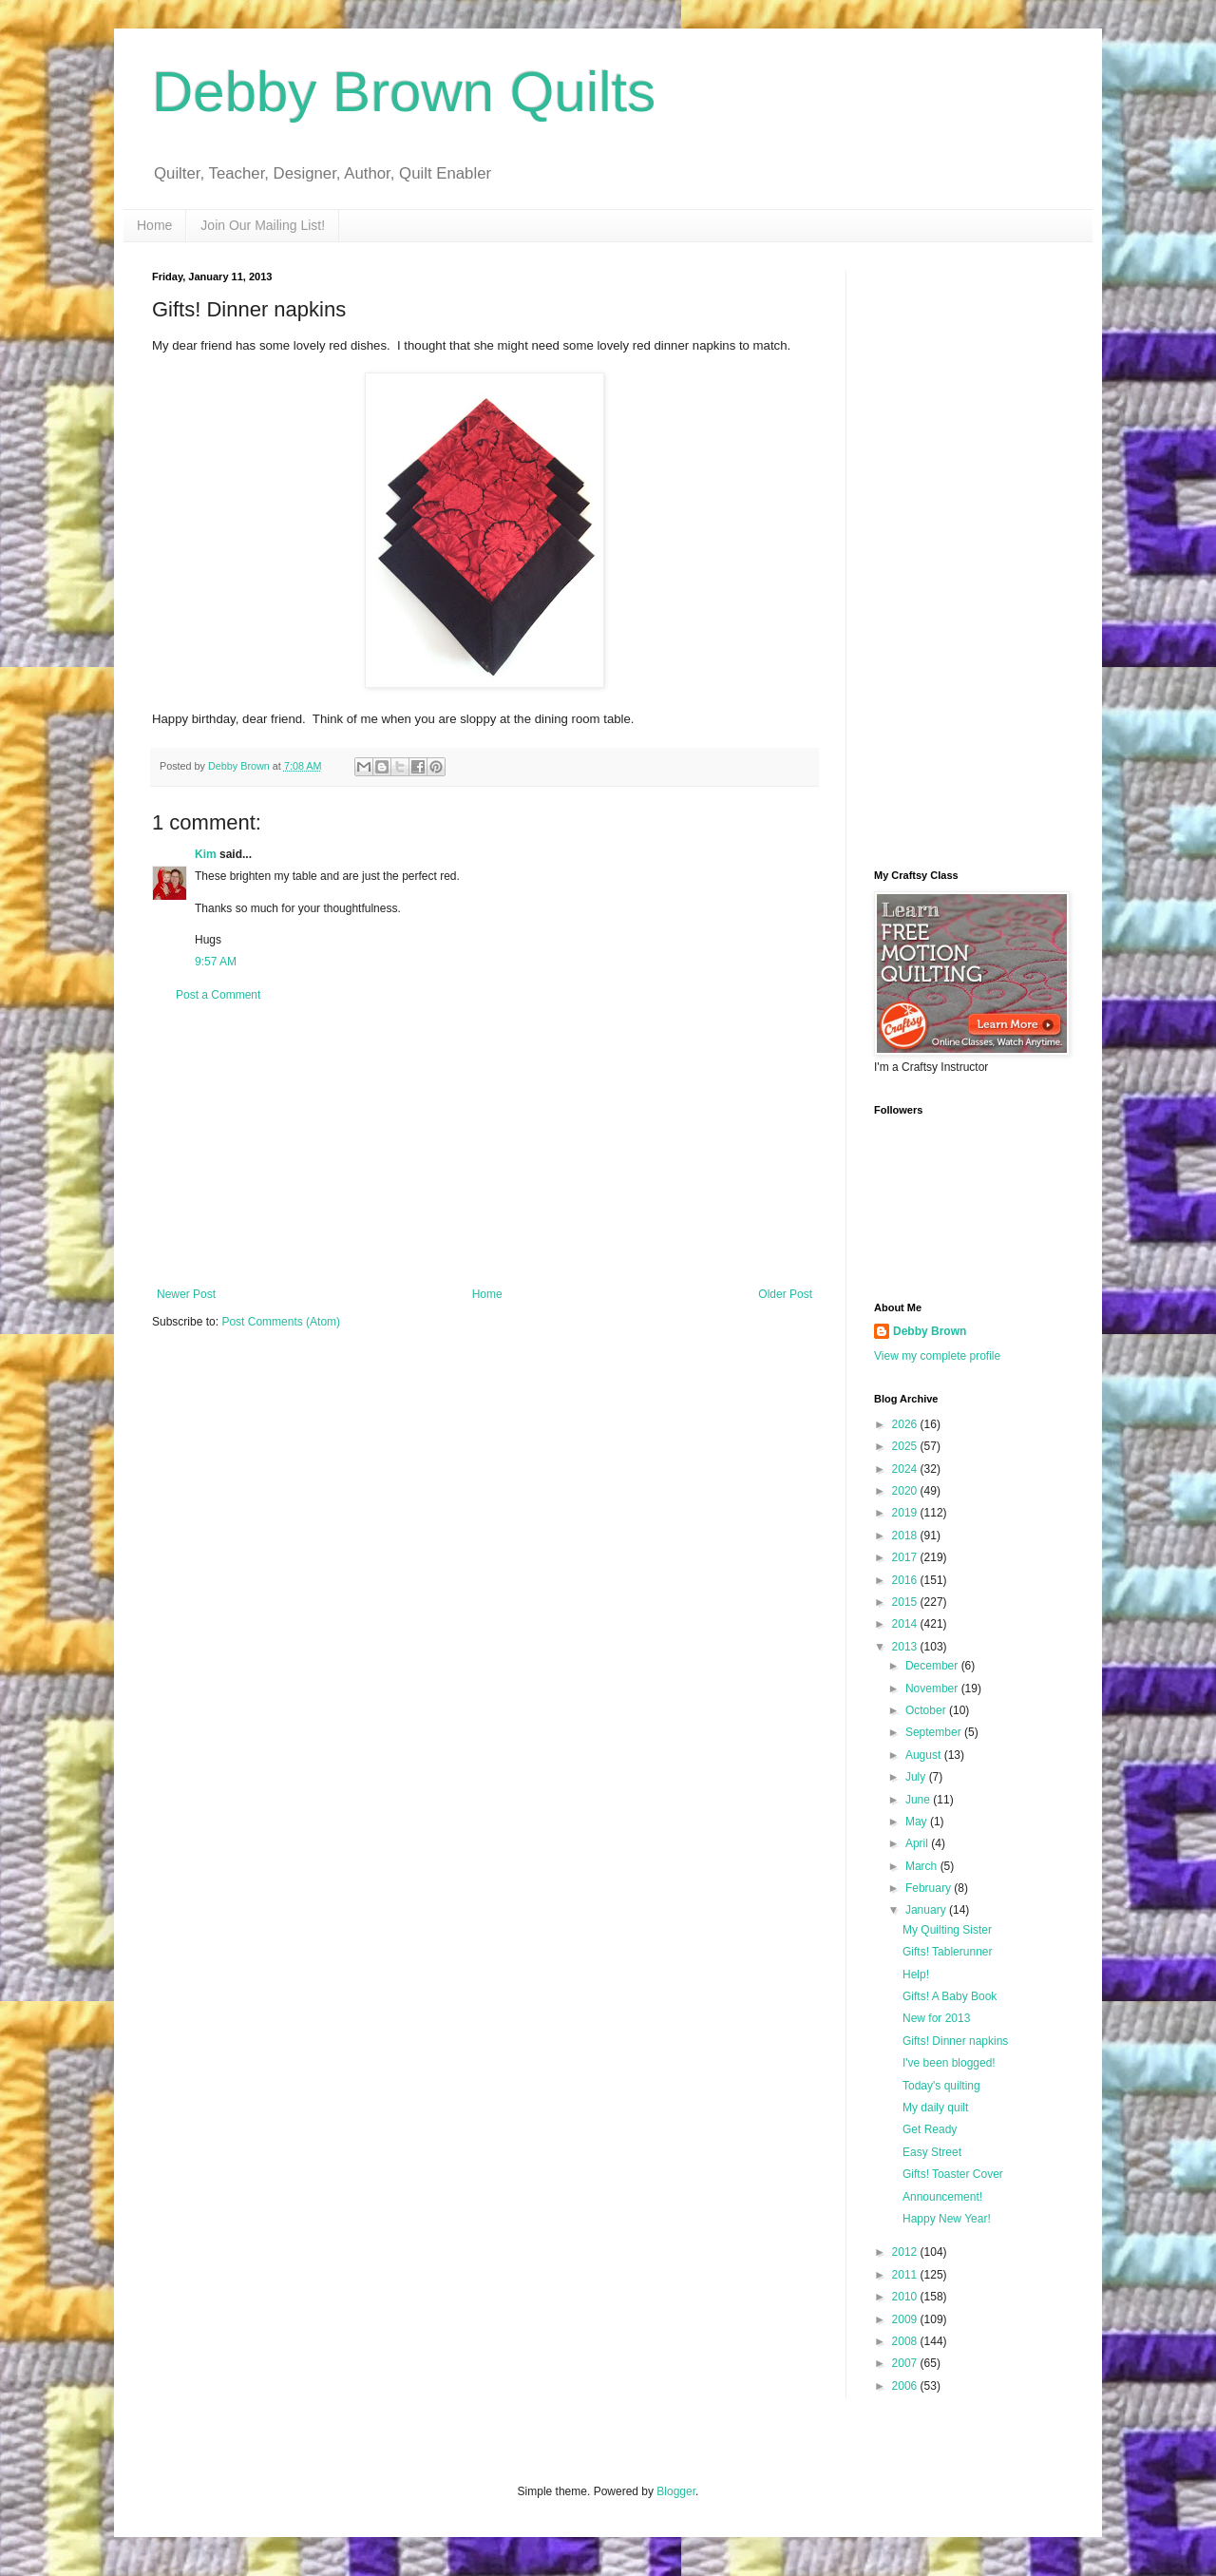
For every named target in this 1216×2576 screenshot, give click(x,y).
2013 (906, 1646)
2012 (906, 2252)
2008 (906, 2341)
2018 (906, 1535)
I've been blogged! (949, 2063)
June (919, 1799)
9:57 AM (216, 961)
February (929, 1888)
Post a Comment (218, 995)
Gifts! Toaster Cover (952, 2174)
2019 (906, 1512)
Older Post (785, 1294)
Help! (915, 1974)
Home (154, 225)
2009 (906, 2319)
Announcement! (942, 2197)
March (922, 1866)
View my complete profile (937, 1356)
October (927, 1710)
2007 (906, 2363)
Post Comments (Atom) (280, 1321)
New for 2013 (936, 2018)
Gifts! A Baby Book (949, 1996)
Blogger (675, 2491)
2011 (906, 2274)
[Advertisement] (484, 1145)
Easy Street (931, 2152)
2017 (906, 1557)
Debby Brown (929, 1331)
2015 (906, 1602)
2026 (906, 1424)
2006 (906, 2386)
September (934, 1732)
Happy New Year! (946, 2218)
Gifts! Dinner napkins (955, 2041)
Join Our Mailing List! (262, 225)
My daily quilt (935, 2107)
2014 (906, 1624)
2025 (906, 1446)
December (933, 1665)
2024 (906, 1469)
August (924, 1755)
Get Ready (929, 2129)
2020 (906, 1491)
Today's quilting (941, 2085)
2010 (906, 2296)
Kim (206, 854)
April (918, 1843)
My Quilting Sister (947, 1930)
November (933, 1688)
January (927, 1910)
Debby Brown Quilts (404, 92)
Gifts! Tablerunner (947, 1951)
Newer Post (186, 1294)
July (917, 1777)
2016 (906, 1580)
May (917, 1821)
